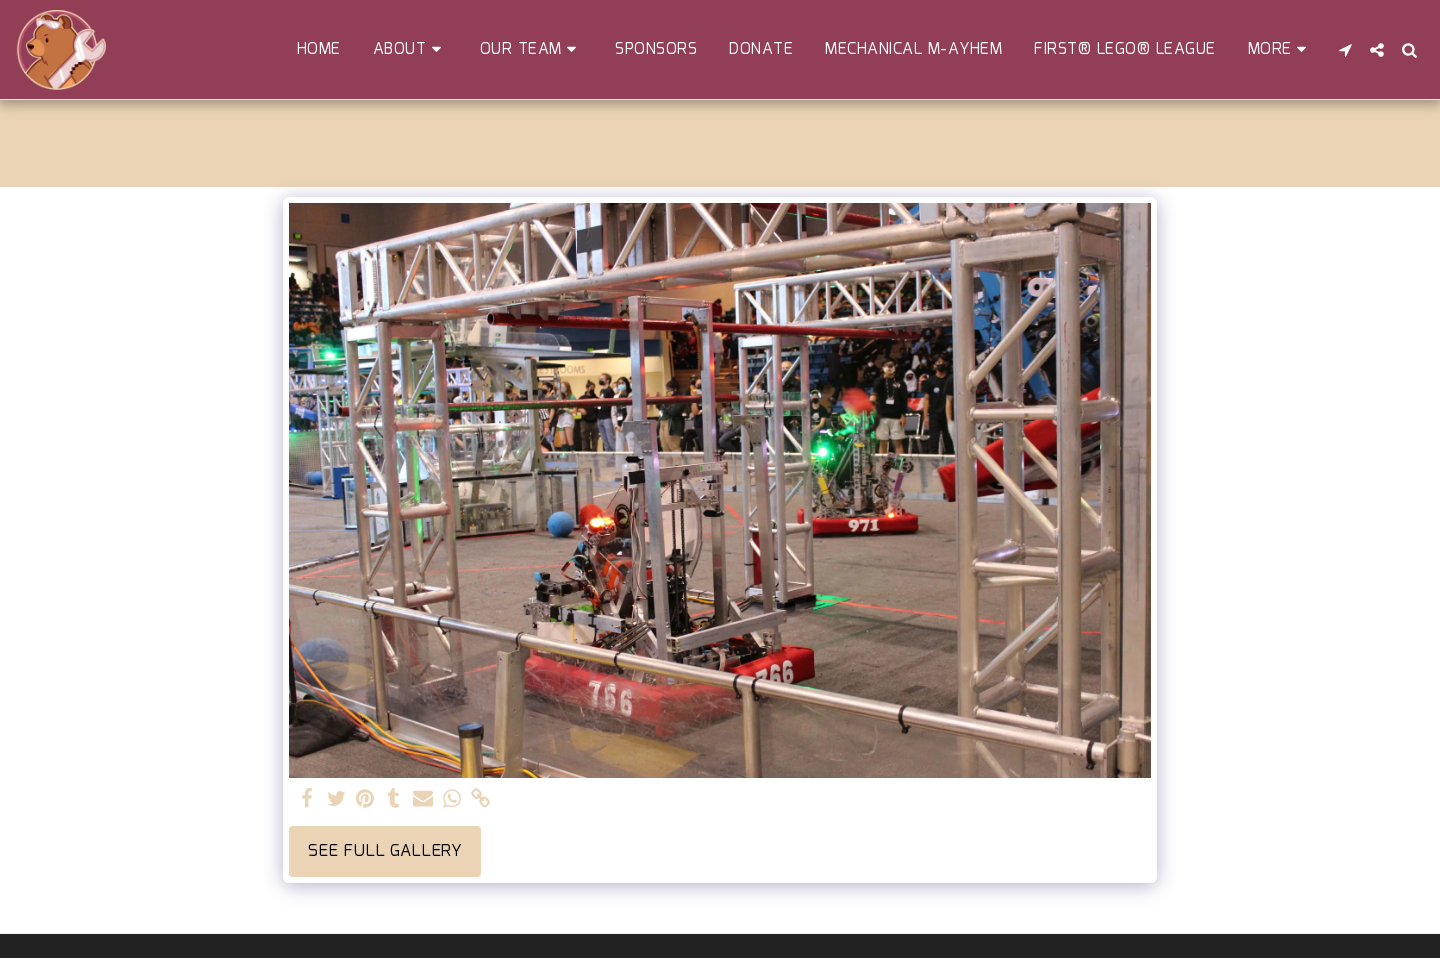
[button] (410, 49)
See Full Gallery (385, 851)
